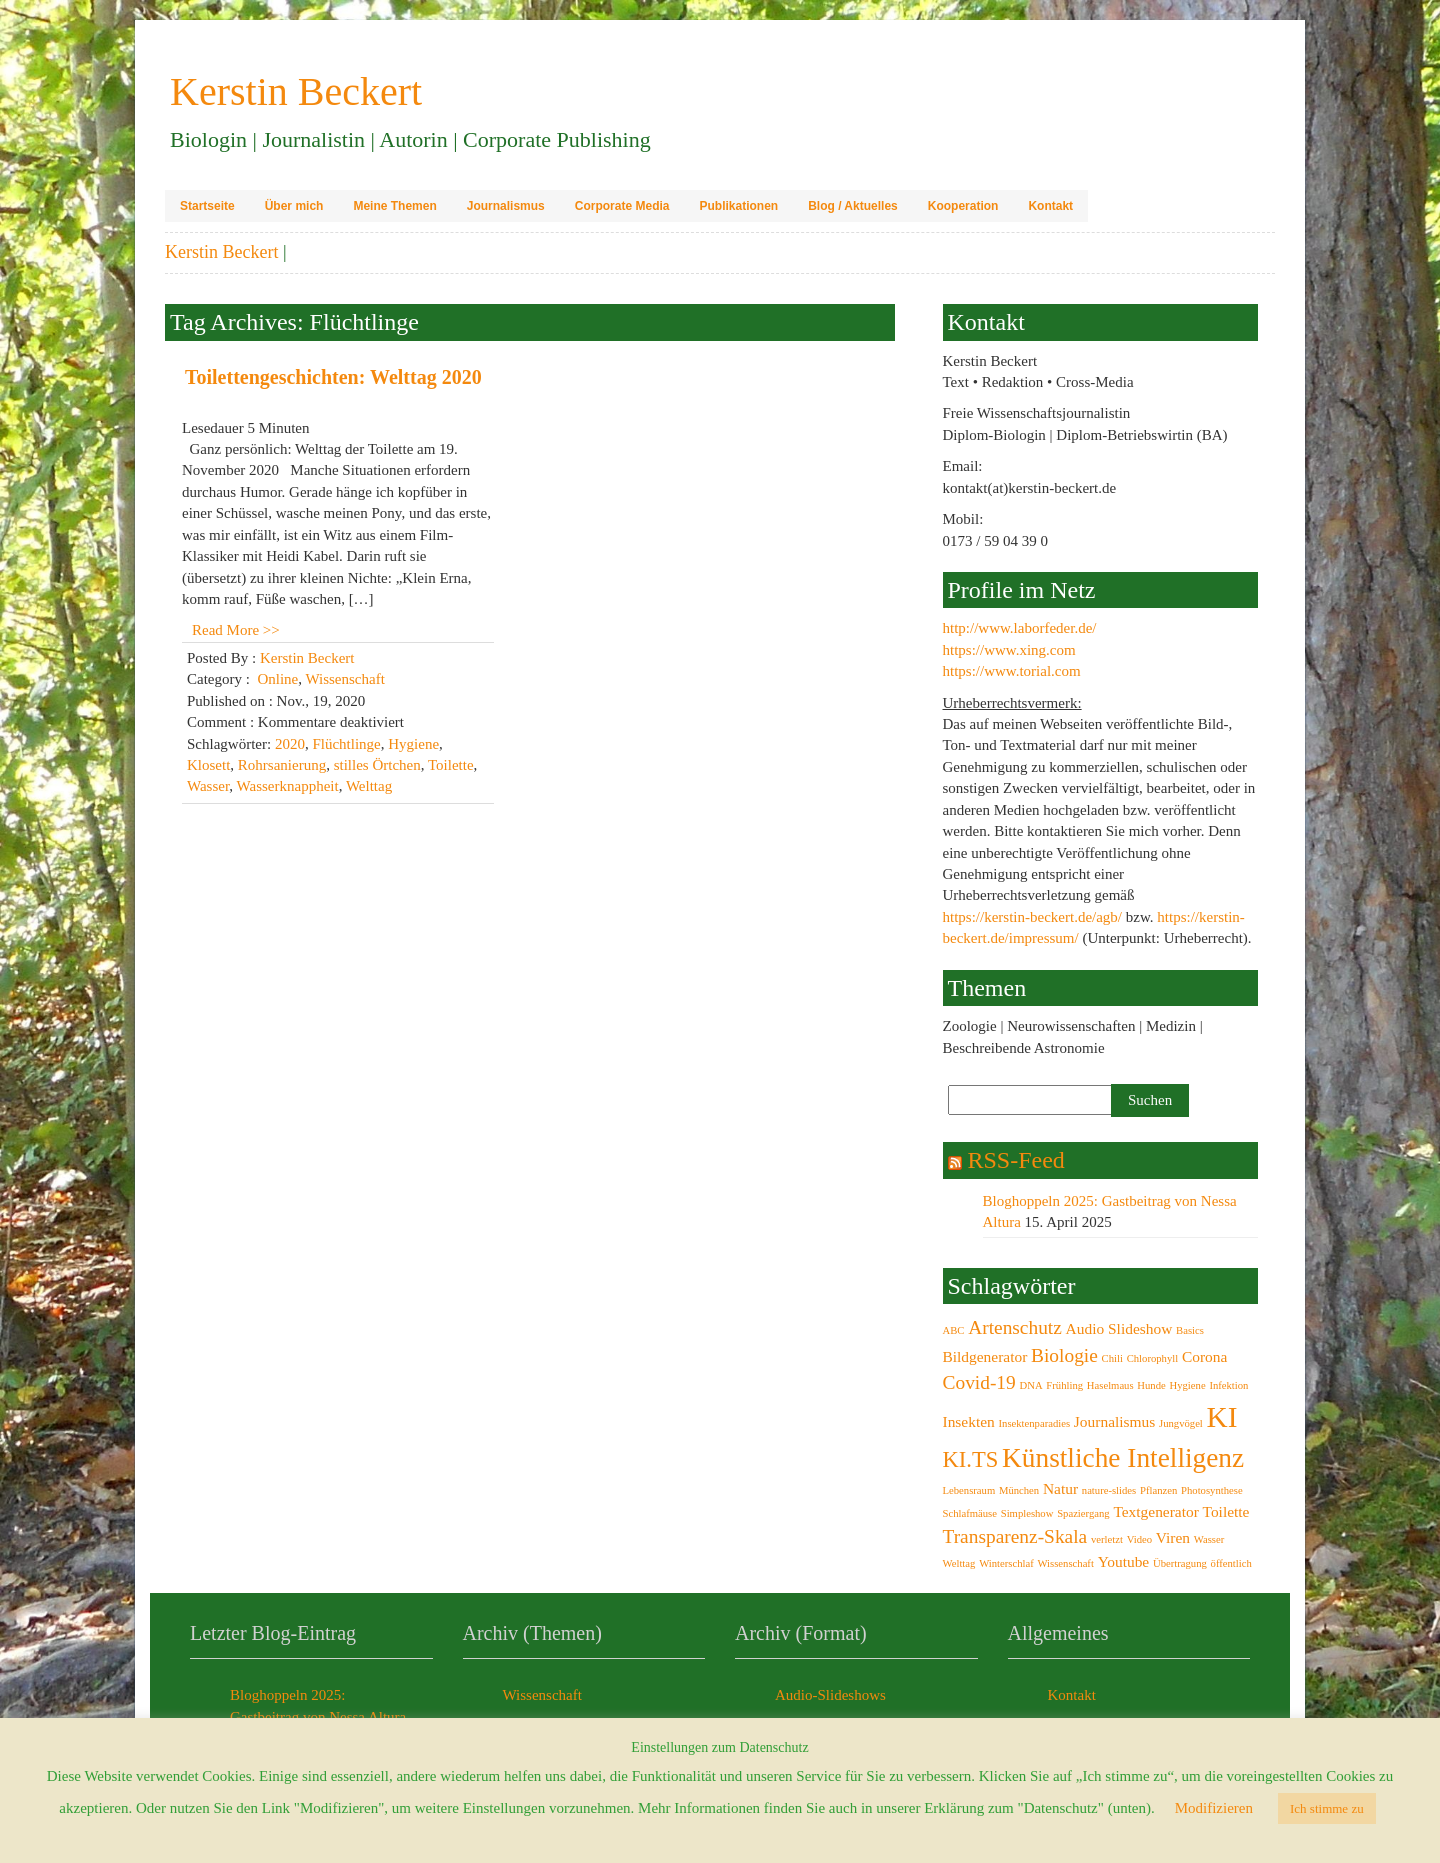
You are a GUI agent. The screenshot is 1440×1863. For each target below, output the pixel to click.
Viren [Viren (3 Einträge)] (1173, 1537)
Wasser (208, 786)
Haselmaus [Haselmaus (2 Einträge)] (1110, 1385)
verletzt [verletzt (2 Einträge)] (1107, 1539)
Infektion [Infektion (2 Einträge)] (1228, 1385)
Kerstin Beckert (221, 252)
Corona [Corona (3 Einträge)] (1204, 1356)
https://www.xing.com (1009, 650)
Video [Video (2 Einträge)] (1139, 1539)
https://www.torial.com (1012, 671)
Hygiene (413, 744)
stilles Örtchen (377, 765)
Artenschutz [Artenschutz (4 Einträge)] (1015, 1327)
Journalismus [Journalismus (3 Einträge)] (1114, 1421)
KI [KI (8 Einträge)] (1222, 1417)
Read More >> (236, 630)
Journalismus (506, 206)
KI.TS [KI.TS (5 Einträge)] (971, 1459)
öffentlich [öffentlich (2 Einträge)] (1231, 1563)
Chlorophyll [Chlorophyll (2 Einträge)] (1153, 1358)
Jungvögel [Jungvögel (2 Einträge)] (1181, 1423)
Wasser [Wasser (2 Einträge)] (1209, 1539)
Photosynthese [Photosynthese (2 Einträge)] (1212, 1490)
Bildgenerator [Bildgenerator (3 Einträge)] (985, 1356)
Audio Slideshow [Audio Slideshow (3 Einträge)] (1119, 1328)
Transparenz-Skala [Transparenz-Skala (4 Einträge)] (1015, 1536)
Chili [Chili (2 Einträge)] (1112, 1358)
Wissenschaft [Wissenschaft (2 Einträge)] (1065, 1563)
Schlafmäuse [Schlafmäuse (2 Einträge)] (970, 1513)
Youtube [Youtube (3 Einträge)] (1124, 1561)
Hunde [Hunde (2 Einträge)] (1151, 1385)
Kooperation (963, 206)
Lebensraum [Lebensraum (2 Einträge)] (969, 1490)
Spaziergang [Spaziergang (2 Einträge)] (1083, 1513)
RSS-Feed (1016, 1160)
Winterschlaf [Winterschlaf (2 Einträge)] (1006, 1563)
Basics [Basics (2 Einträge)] (1190, 1330)
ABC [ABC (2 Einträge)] (954, 1330)
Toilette (451, 765)
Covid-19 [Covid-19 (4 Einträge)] (979, 1382)
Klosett (208, 765)
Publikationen (738, 206)
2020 (290, 744)
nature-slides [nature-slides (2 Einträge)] (1109, 1490)
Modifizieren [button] (1214, 1808)
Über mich (294, 206)
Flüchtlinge (346, 744)
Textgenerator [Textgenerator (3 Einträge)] (1155, 1511)
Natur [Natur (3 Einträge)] (1060, 1488)
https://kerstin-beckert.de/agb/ (1033, 917)
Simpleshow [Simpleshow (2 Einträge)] (1027, 1513)
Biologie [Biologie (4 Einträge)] (1064, 1355)
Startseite (207, 206)
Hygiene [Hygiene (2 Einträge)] (1188, 1385)
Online (277, 679)
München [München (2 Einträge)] (1019, 1490)
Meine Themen (394, 206)
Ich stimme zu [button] (1327, 1808)
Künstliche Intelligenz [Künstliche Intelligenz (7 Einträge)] (1123, 1458)
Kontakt (1050, 206)
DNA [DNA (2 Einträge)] (1031, 1385)
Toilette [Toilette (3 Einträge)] (1226, 1511)
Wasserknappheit (288, 786)
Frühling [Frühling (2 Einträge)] (1064, 1385)
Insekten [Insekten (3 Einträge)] (969, 1421)
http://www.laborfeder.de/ (1020, 628)
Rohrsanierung (282, 765)
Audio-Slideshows (830, 1695)
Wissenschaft (344, 679)
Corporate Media (622, 206)
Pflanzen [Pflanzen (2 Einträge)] (1158, 1490)
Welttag (369, 786)
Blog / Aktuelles (853, 206)
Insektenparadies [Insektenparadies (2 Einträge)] (1035, 1423)
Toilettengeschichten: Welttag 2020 (333, 377)
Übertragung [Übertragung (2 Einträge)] (1180, 1563)
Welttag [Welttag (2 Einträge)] (959, 1563)
